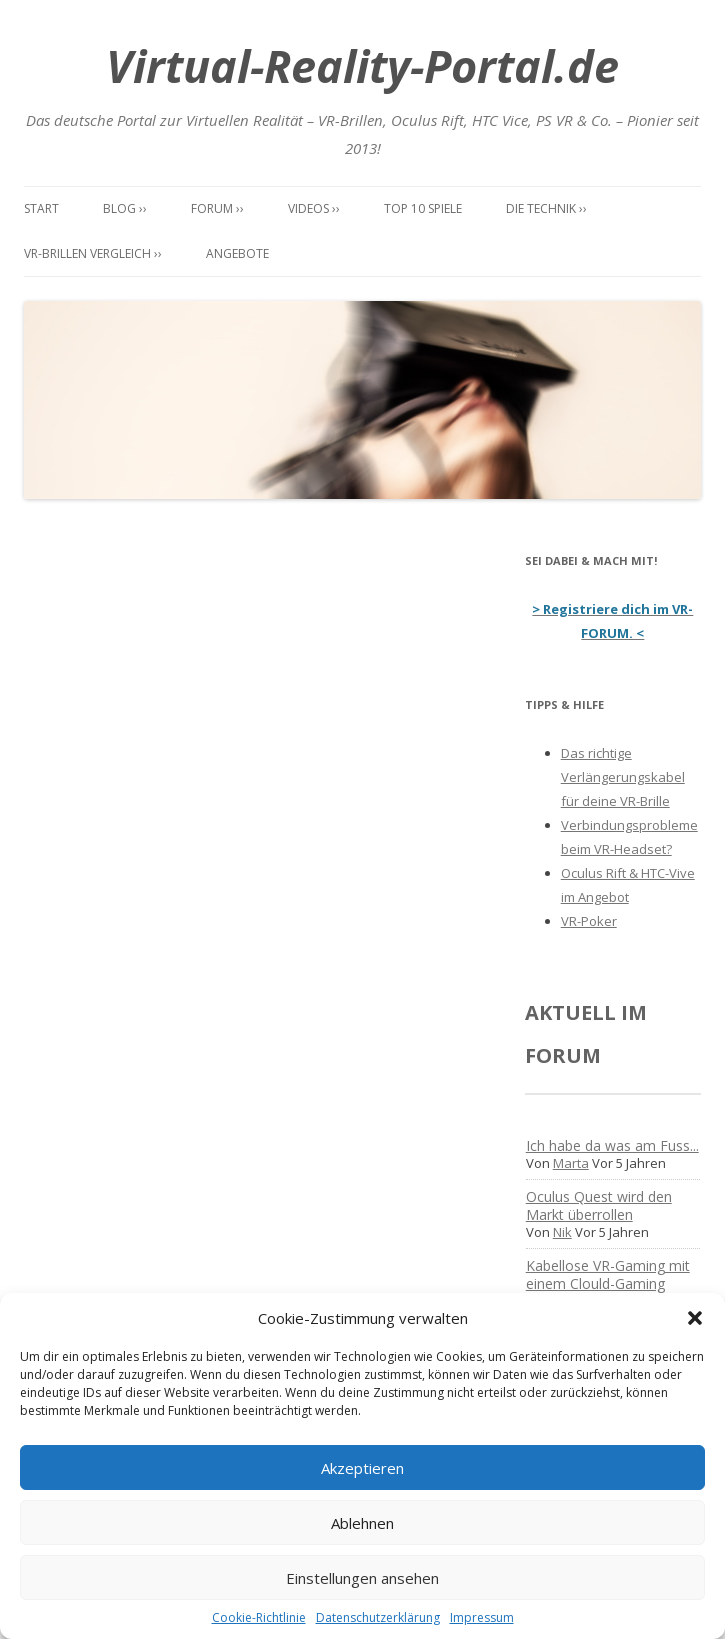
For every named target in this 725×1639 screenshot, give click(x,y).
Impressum (482, 1617)
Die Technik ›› (546, 208)
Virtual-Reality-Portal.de (362, 65)
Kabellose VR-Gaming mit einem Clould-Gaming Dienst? (608, 1283)
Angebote (237, 253)
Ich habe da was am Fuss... (612, 1145)
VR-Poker (589, 921)
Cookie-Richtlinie (259, 1617)
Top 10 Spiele (423, 208)
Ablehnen (362, 1523)
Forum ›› (217, 208)
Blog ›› (125, 208)
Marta (571, 1163)
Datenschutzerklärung (378, 1617)
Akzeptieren (362, 1468)
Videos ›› (314, 208)
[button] (695, 1318)
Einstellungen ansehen (362, 1578)
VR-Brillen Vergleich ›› (93, 253)
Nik (562, 1232)
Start (41, 208)
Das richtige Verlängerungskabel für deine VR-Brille (623, 777)
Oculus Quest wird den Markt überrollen (599, 1205)
